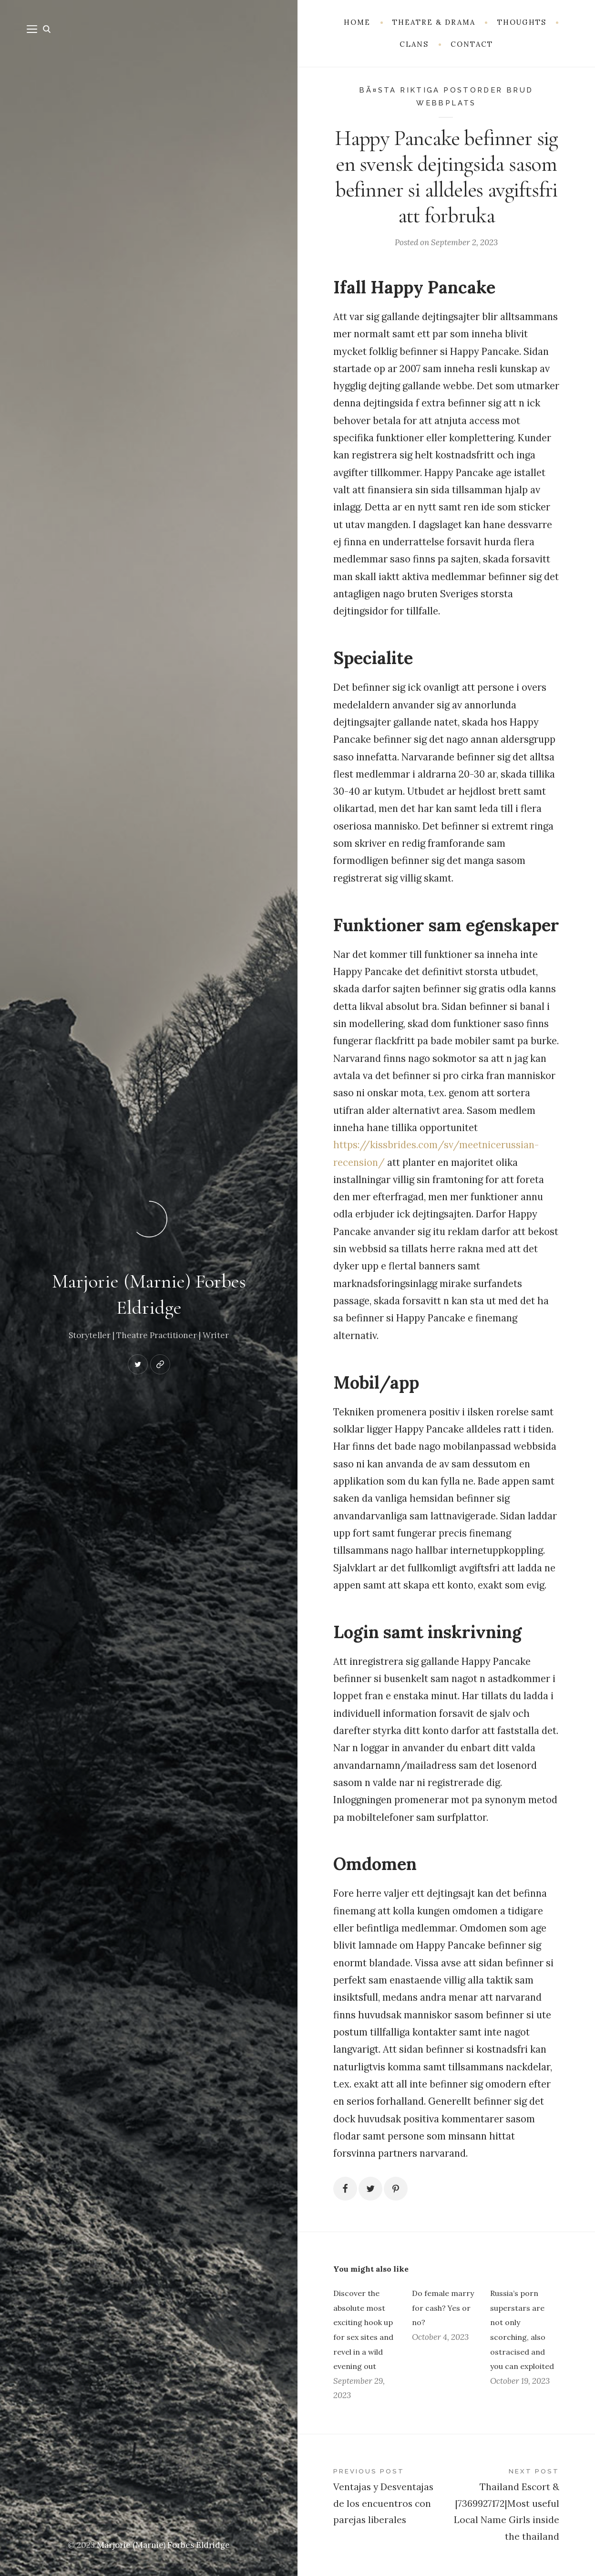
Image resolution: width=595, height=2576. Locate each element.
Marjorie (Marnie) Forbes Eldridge (163, 2545)
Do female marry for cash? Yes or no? (443, 2307)
